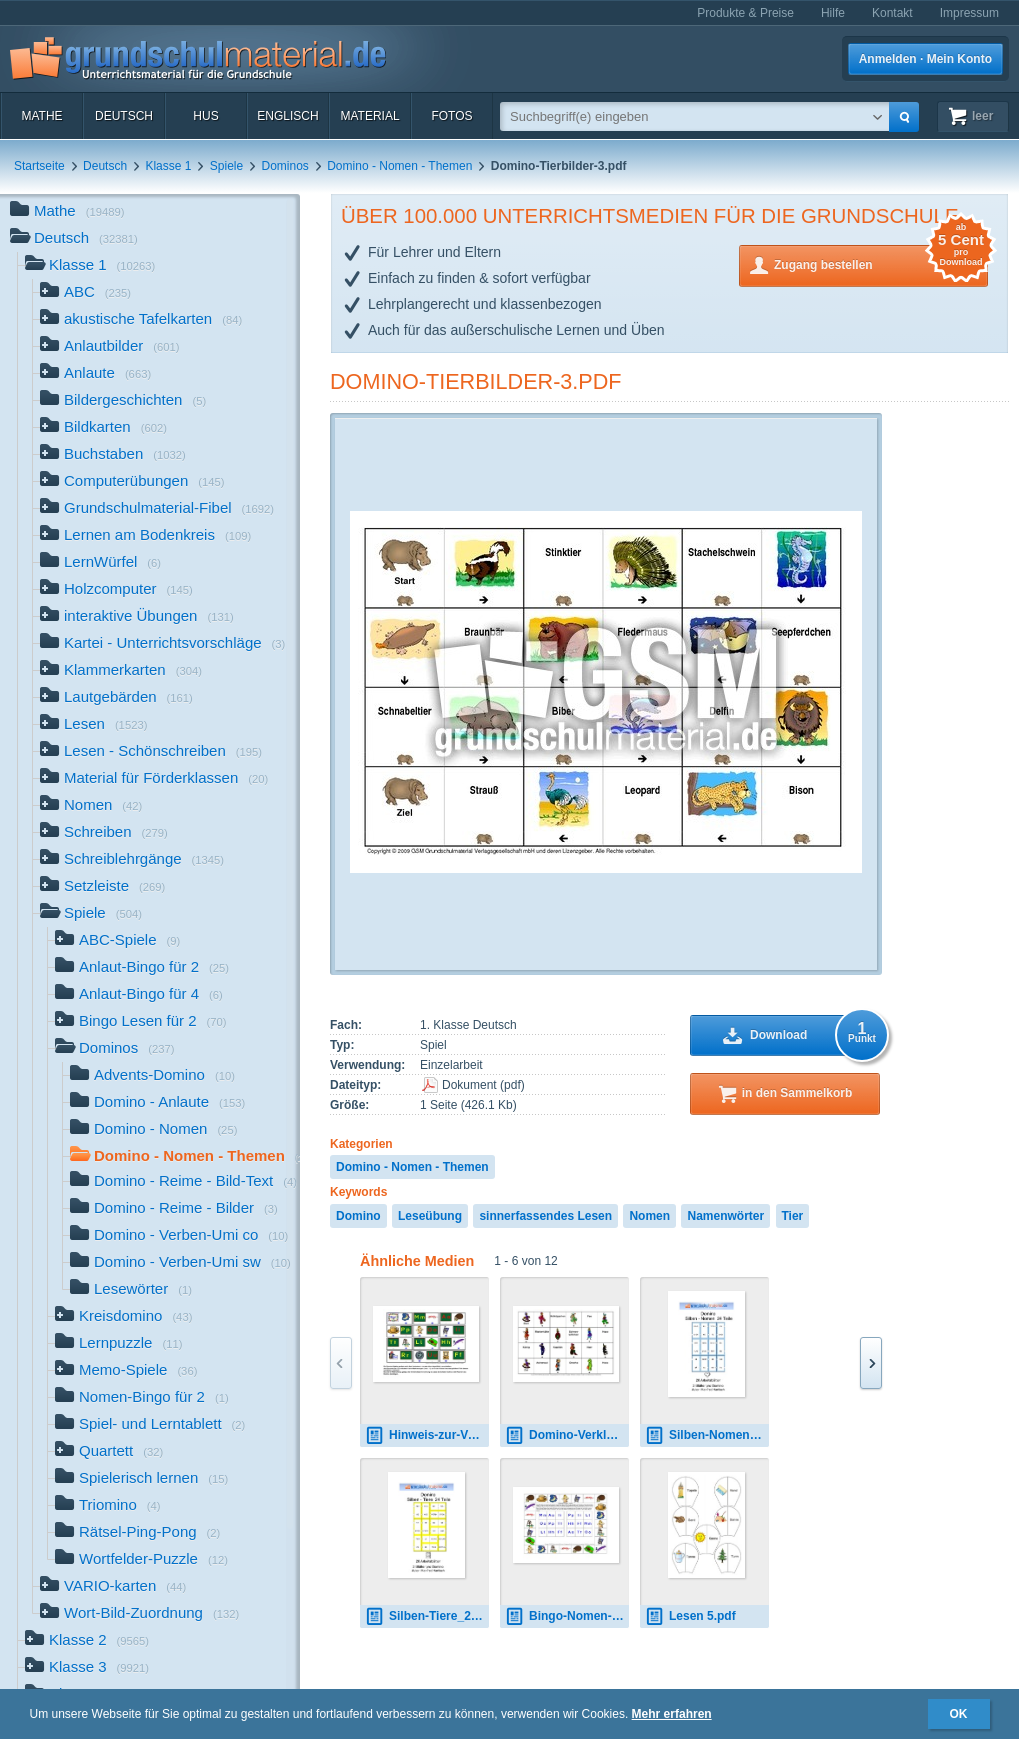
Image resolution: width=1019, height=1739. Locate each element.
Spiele (226, 166)
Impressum (969, 13)
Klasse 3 (87, 1668)
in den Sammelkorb (797, 1093)
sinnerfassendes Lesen (545, 1216)
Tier (793, 1216)
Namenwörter (725, 1216)
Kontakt (892, 13)
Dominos (285, 166)
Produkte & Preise (745, 13)
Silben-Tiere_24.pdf (427, 1616)
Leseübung (430, 1216)
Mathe (41, 116)
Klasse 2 (87, 1641)
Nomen (649, 1216)
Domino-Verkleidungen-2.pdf (567, 1435)
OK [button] (959, 1714)
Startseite (39, 166)
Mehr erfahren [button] (672, 1714)
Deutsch (124, 116)
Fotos (451, 116)
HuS (205, 116)
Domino (358, 1216)
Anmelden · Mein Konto (925, 59)
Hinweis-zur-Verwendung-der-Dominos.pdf (427, 1435)
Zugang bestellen (881, 263)
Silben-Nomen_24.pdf (707, 1435)
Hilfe (833, 13)
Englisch (287, 116)
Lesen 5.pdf (690, 1616)
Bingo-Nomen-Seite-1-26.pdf (567, 1616)
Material (369, 116)
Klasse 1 (168, 166)
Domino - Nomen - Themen (399, 166)
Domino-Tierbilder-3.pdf (476, 381)
